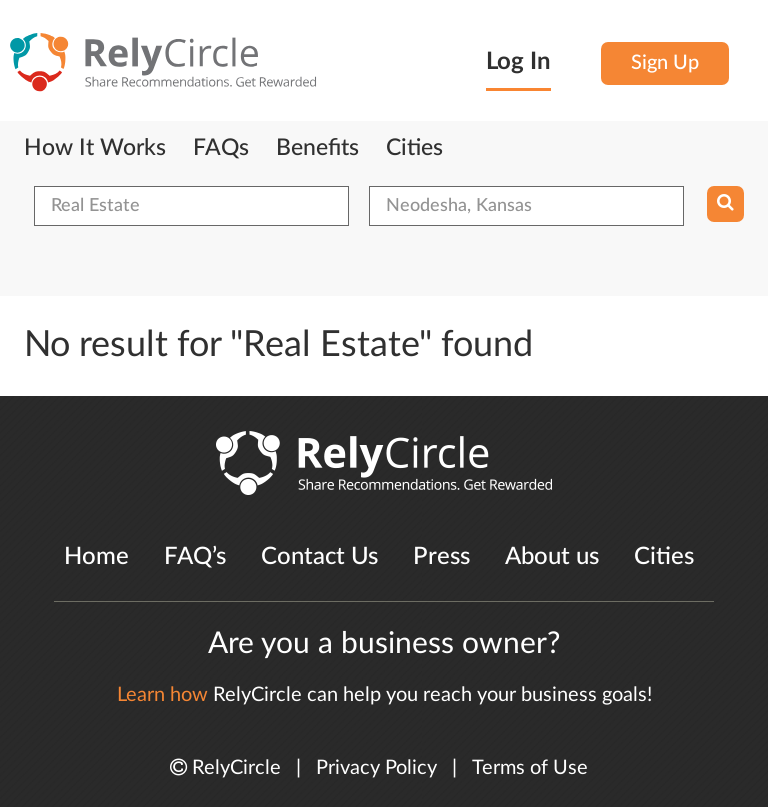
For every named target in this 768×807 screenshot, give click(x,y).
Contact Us (319, 557)
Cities (414, 148)
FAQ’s (195, 557)
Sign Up (665, 63)
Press (441, 557)
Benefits (317, 148)
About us (552, 557)
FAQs (221, 148)
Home (96, 557)
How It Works (95, 148)
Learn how (162, 695)
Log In (518, 62)
